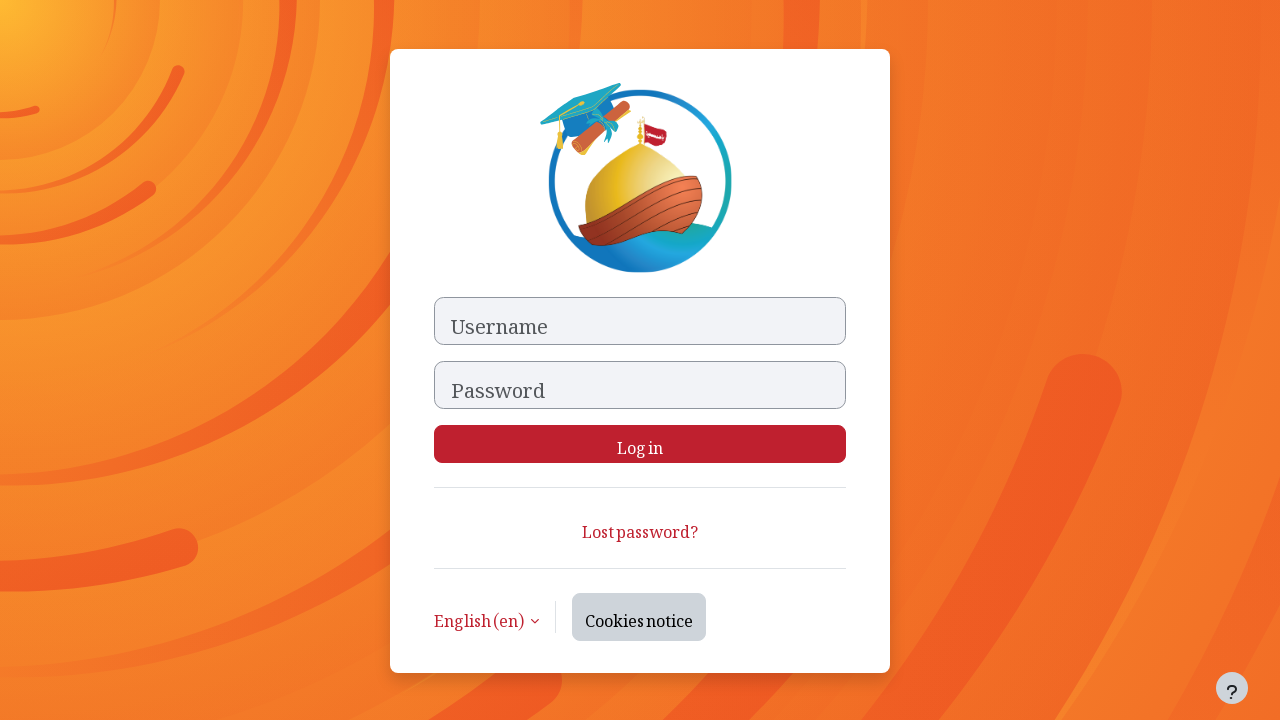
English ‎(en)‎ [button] (480, 617)
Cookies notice (639, 617)
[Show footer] (1232, 688)
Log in (640, 444)
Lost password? (640, 528)
